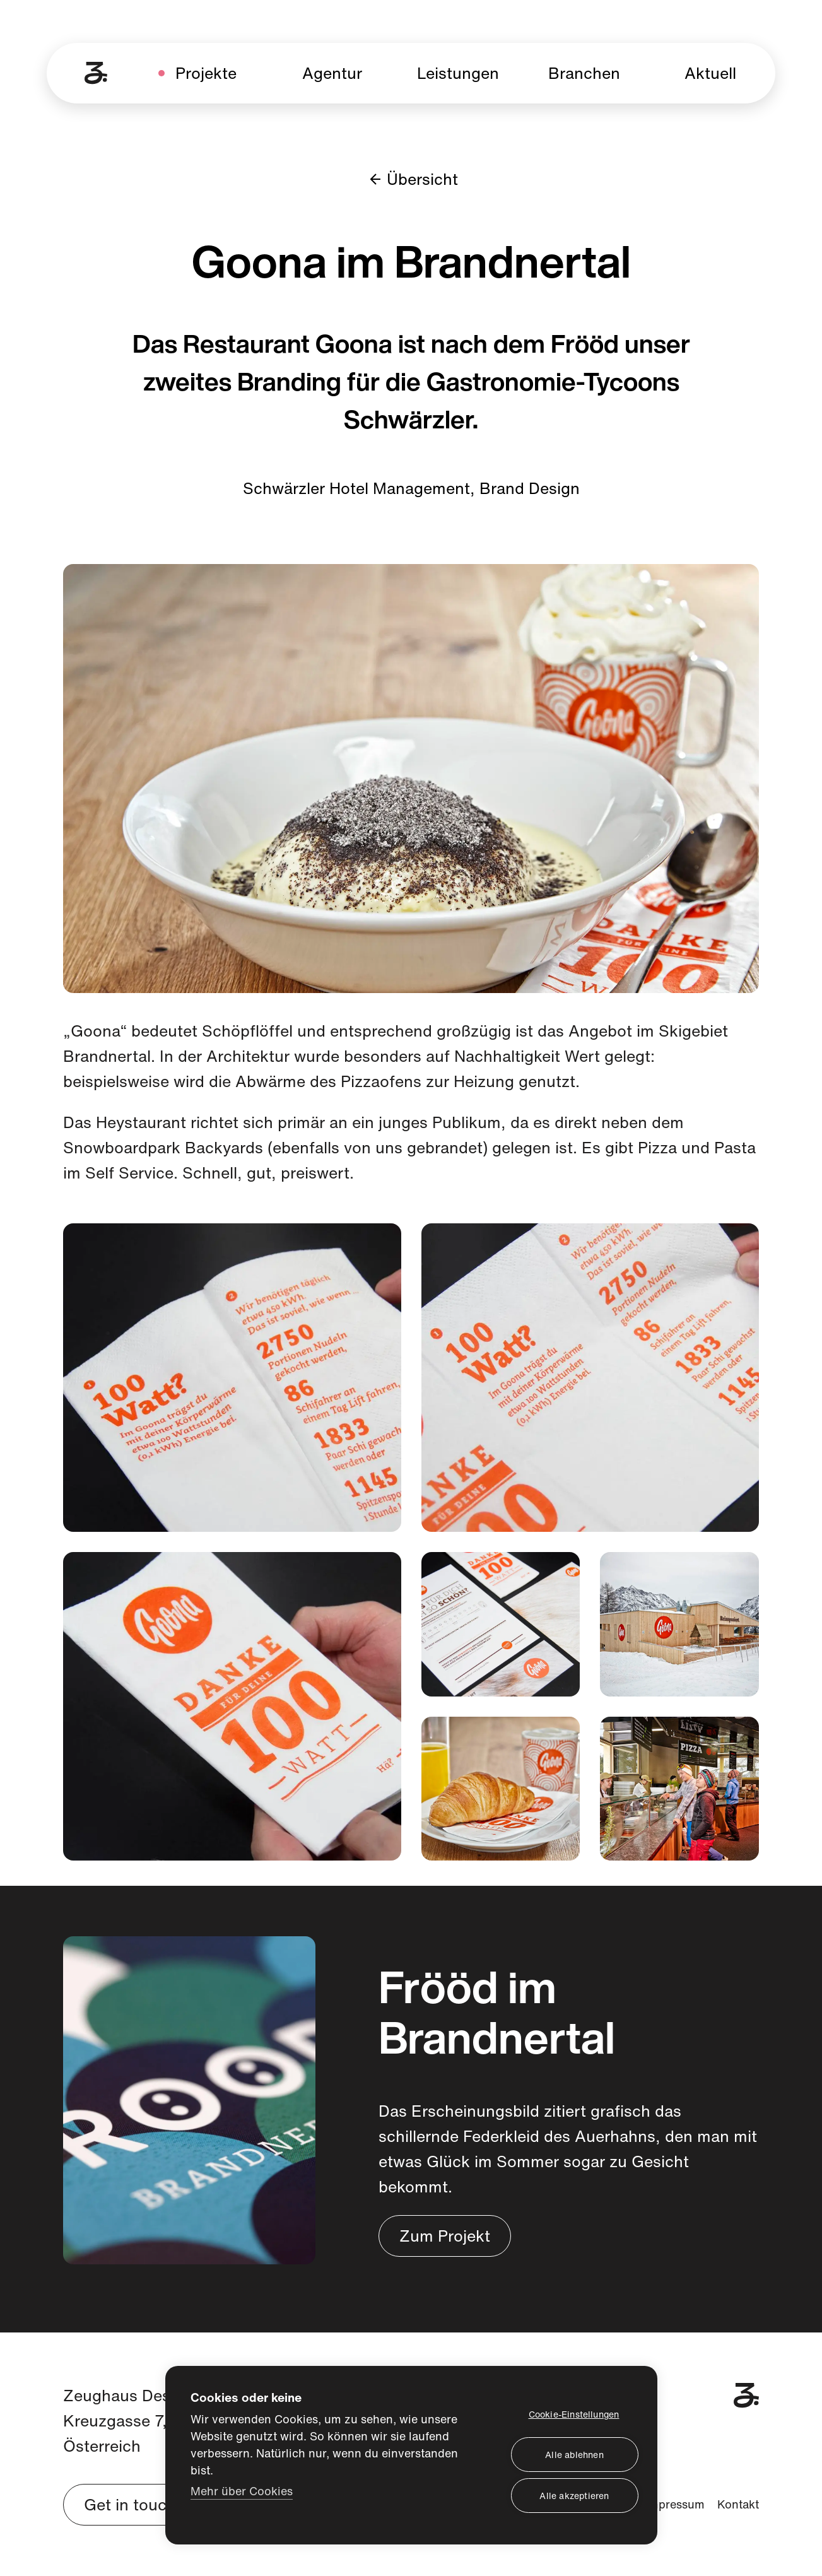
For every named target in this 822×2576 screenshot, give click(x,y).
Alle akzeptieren (574, 2495)
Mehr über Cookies (242, 2491)
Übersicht (411, 179)
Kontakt (738, 2504)
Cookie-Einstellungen (574, 2414)
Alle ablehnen (574, 2454)
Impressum (675, 2504)
